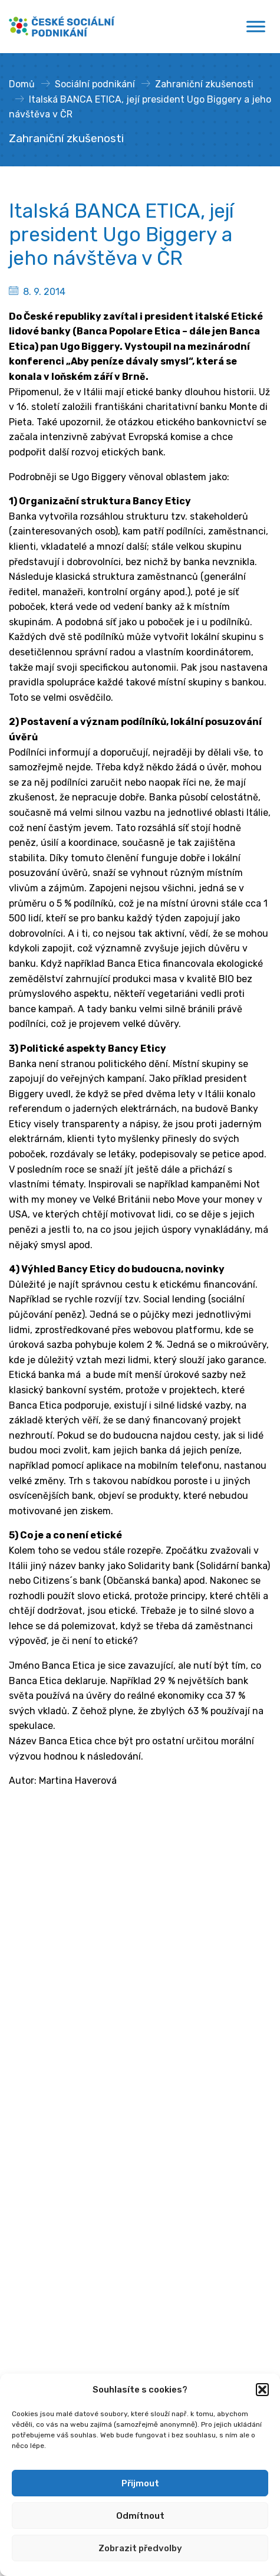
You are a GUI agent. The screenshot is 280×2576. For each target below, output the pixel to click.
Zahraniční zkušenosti (204, 84)
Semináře (30, 2256)
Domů (22, 84)
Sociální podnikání (95, 84)
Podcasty (30, 2312)
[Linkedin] (40, 2066)
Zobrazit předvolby (140, 2548)
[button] (262, 2389)
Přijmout (140, 2483)
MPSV (21, 2161)
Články (24, 2274)
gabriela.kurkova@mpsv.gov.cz (104, 2041)
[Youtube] (62, 2066)
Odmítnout (140, 2516)
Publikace (30, 2331)
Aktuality (29, 2237)
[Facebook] (19, 2066)
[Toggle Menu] (255, 26)
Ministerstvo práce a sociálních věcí (87, 1920)
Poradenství (35, 2142)
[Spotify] (83, 2066)
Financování (36, 2180)
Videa (21, 2293)
